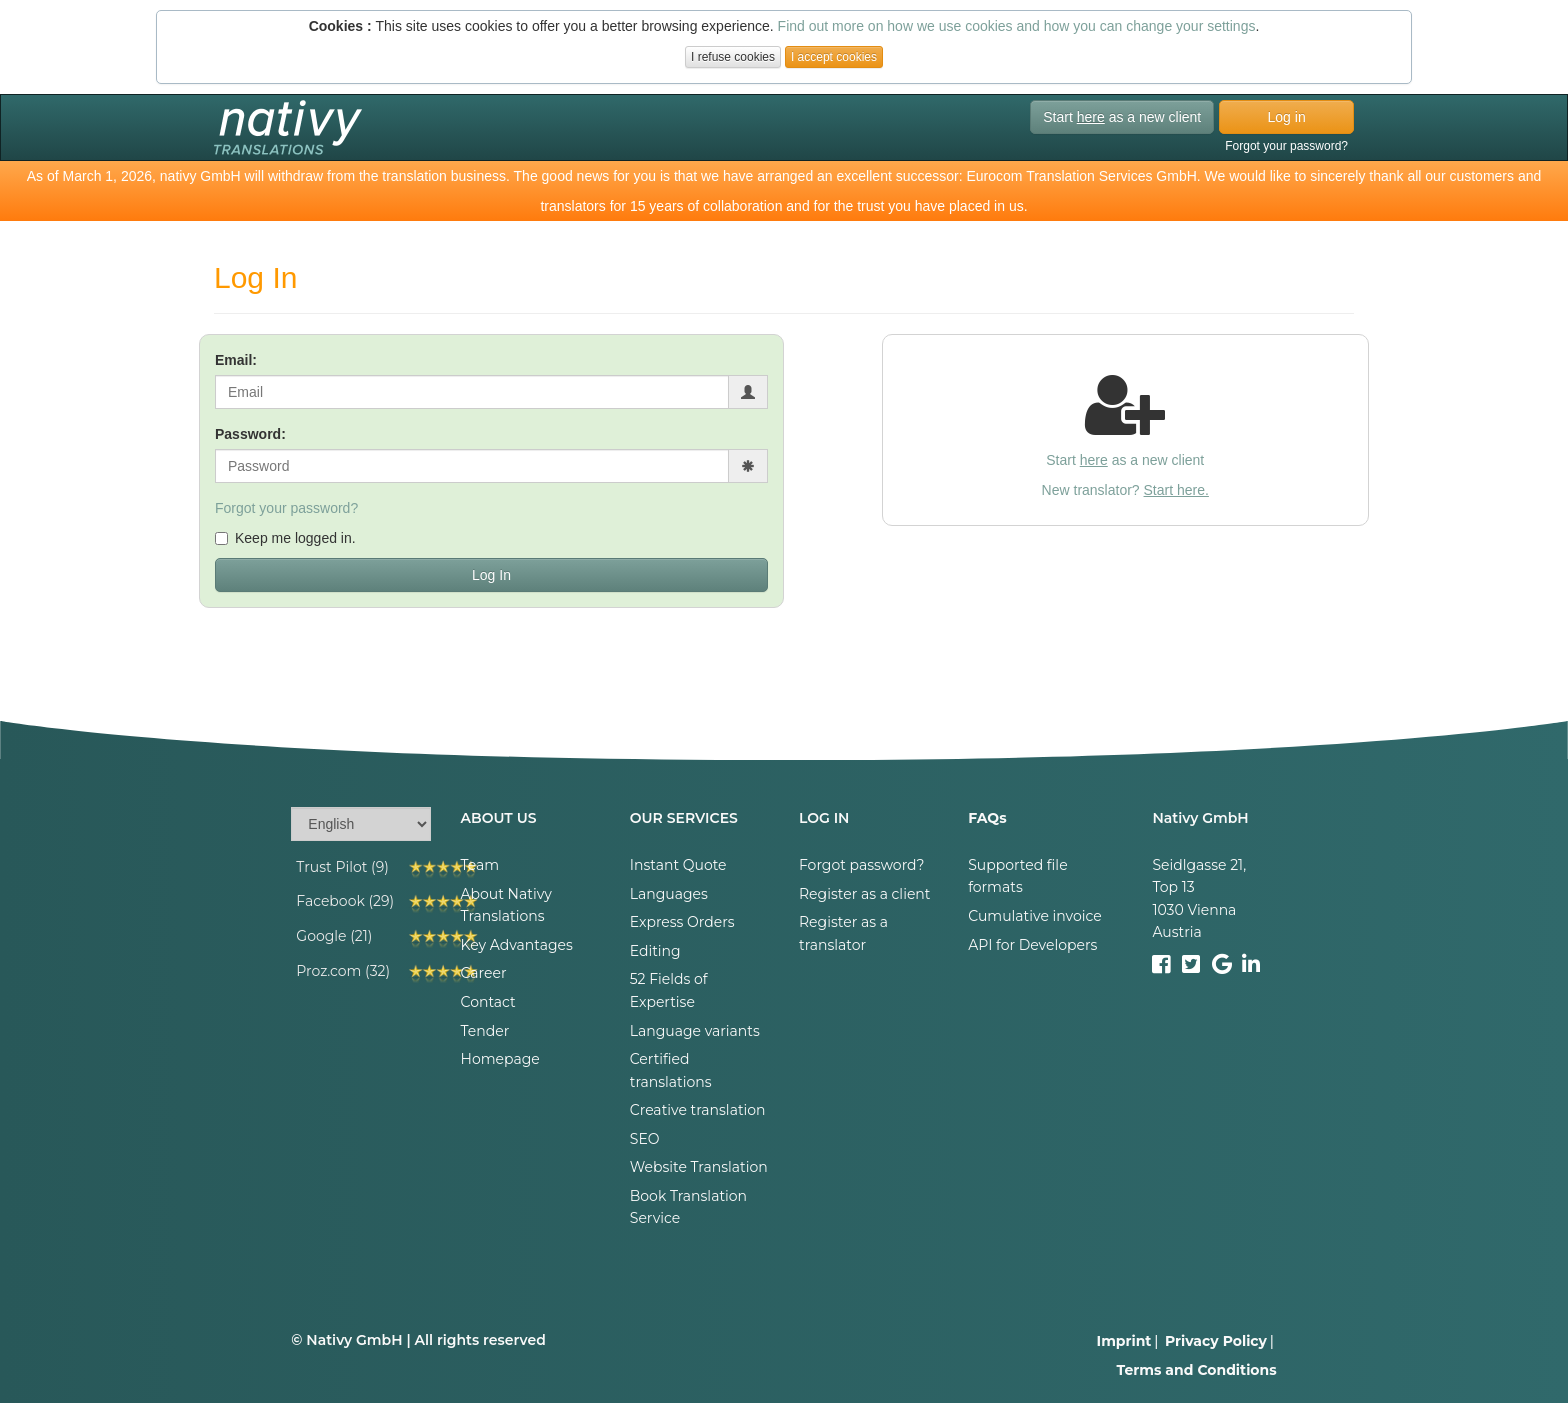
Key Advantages (517, 945)
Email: (236, 360)
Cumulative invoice (1035, 916)
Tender (485, 1031)
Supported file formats (1017, 876)
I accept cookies (834, 57)
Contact (488, 1002)
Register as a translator (843, 933)
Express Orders (682, 922)
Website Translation (699, 1167)
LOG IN (824, 818)
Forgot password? (862, 865)
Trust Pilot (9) (342, 867)
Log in (1287, 117)
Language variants (695, 1031)
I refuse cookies (733, 57)
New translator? (1125, 490)
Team (480, 865)
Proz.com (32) (343, 971)
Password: (250, 434)
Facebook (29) (345, 901)
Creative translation (698, 1110)
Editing (655, 951)
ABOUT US (499, 818)
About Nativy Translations (506, 905)
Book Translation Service (688, 1207)
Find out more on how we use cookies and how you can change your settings (1017, 26)
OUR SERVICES (684, 818)
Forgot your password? (1286, 146)
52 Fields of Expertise (669, 990)
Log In (491, 575)
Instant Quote (678, 865)
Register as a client (865, 894)
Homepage (500, 1059)
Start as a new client (1122, 117)
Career (484, 973)
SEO (645, 1139)
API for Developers (1032, 945)
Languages (669, 894)
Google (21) (334, 936)
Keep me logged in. (285, 538)
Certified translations (671, 1070)
